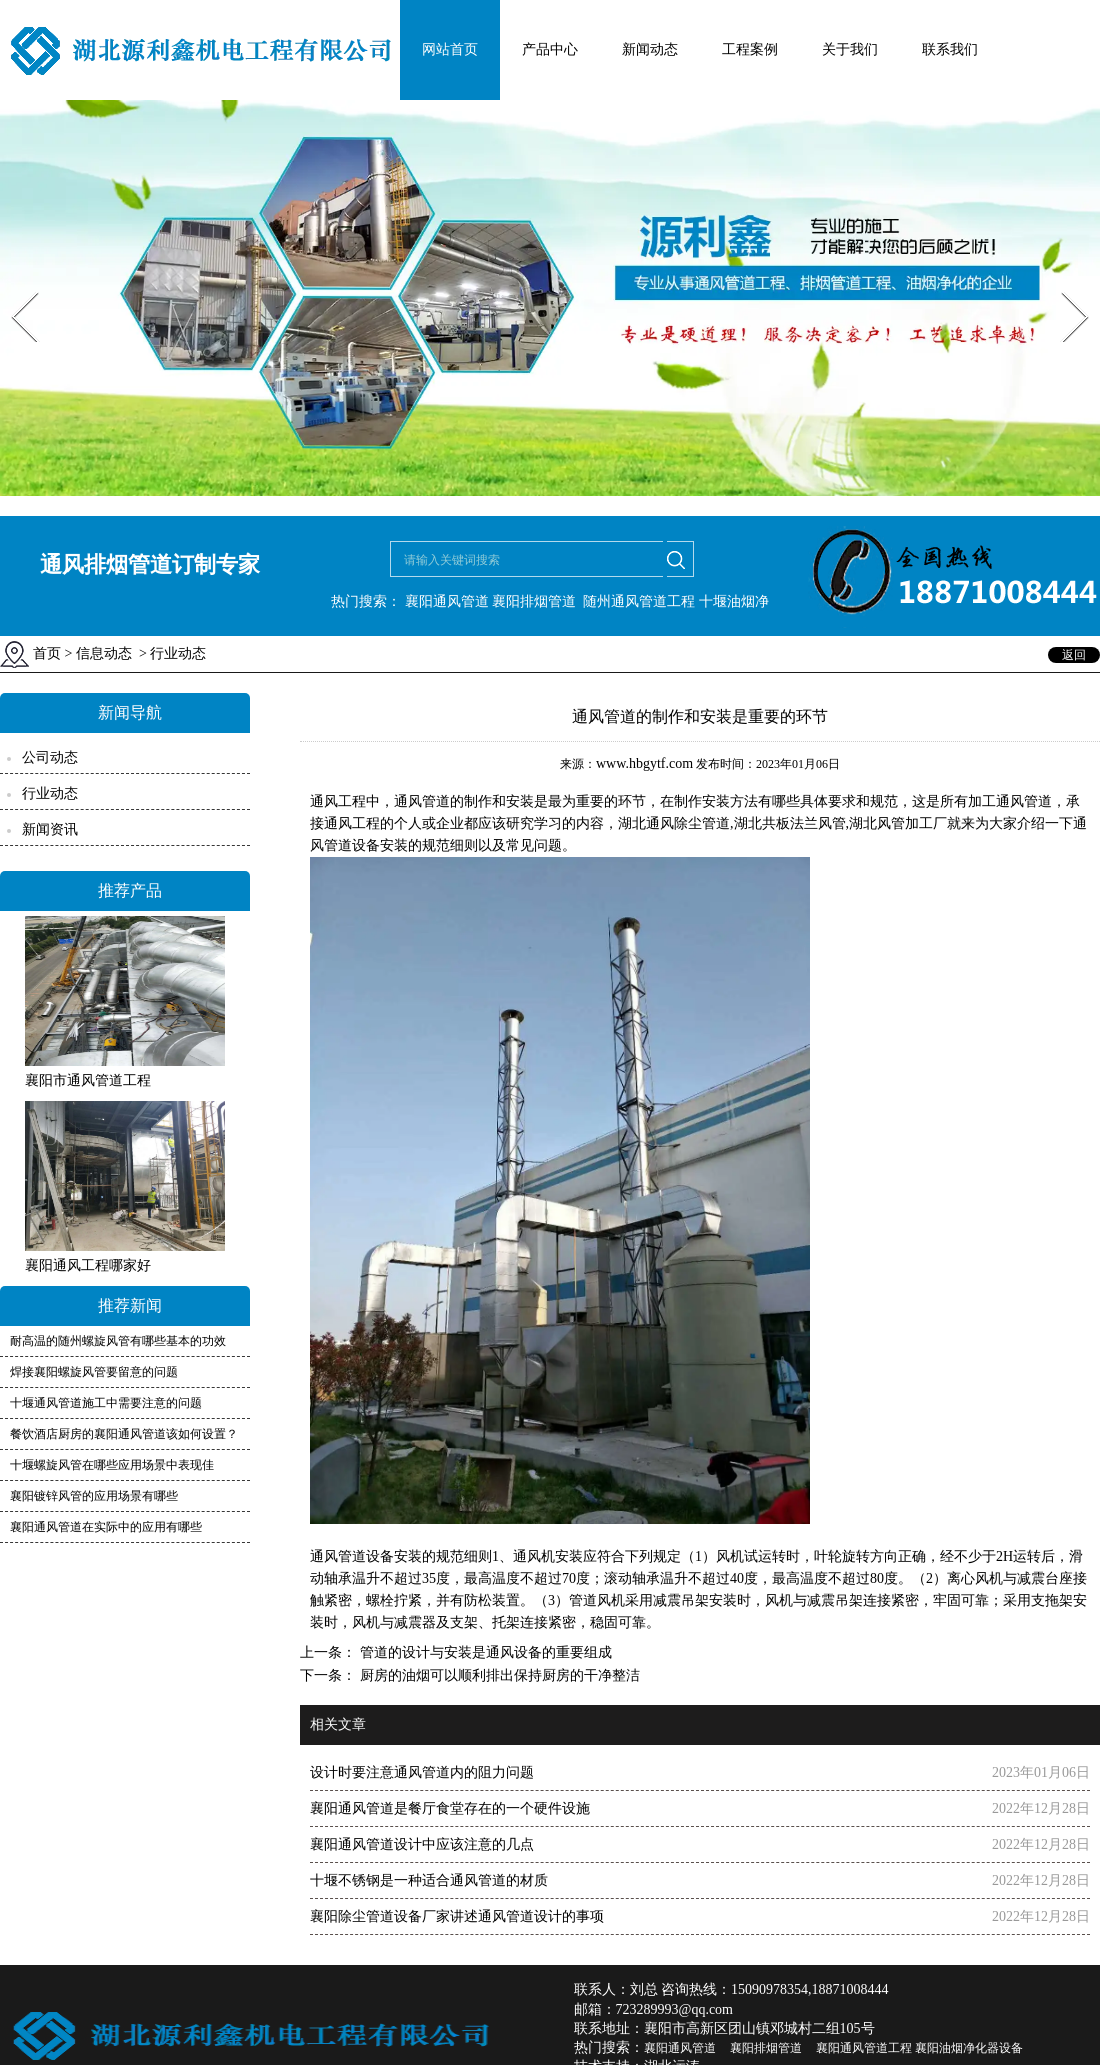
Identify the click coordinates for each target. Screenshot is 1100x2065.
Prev (13, 285)
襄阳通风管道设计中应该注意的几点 (422, 1844)
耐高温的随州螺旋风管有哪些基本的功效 (118, 1341)
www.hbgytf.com (644, 763)
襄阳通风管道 (447, 601)
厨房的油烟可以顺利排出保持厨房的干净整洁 (498, 1675)
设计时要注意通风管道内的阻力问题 (422, 1772)
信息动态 (104, 653)
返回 (1074, 655)
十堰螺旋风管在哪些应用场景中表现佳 (112, 1465)
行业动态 (50, 793)
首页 (47, 653)
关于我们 (850, 49)
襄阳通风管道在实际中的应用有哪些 (106, 1527)
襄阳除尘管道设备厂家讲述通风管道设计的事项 (457, 1916)
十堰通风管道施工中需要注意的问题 (106, 1403)
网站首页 (450, 49)
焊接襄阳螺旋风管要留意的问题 (94, 1372)
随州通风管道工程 (639, 601)
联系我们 (950, 49)
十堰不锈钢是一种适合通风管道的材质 (429, 1880)
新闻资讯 (50, 829)
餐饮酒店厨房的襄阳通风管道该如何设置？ (124, 1434)
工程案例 (750, 49)
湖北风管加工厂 (898, 823)
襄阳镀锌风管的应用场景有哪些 (94, 1496)
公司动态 (50, 757)
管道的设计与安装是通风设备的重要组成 (484, 1652)
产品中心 (550, 49)
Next (1063, 285)
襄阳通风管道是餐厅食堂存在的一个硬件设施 (450, 1808)
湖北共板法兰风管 (790, 823)
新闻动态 (650, 49)
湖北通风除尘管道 (674, 823)
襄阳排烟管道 (534, 601)
